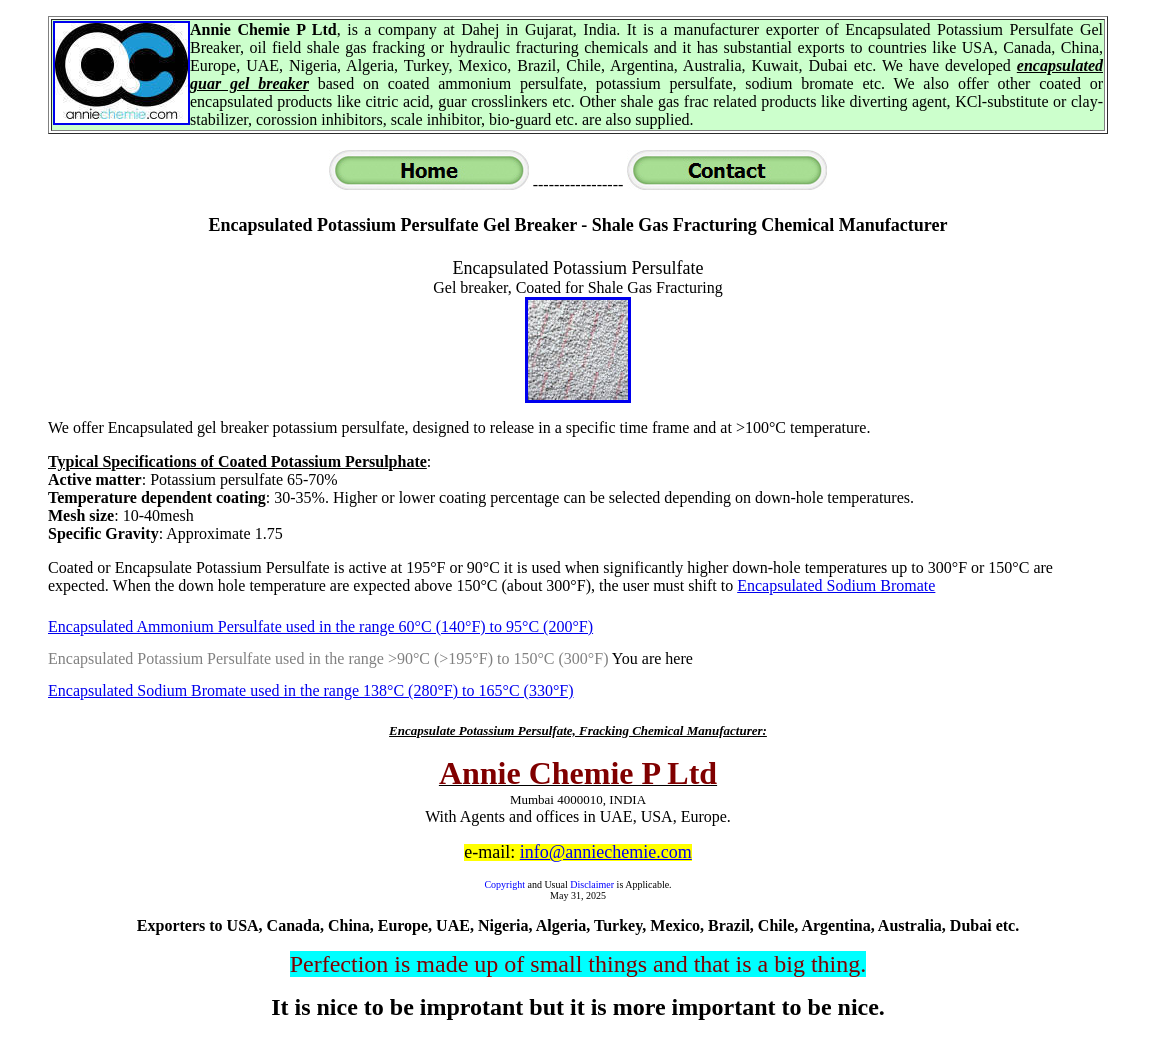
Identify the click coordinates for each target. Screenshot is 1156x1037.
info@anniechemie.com (606, 852)
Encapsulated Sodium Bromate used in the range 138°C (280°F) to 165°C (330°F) (311, 690)
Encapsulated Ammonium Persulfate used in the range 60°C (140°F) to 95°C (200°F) (320, 626)
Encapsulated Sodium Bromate (836, 585)
